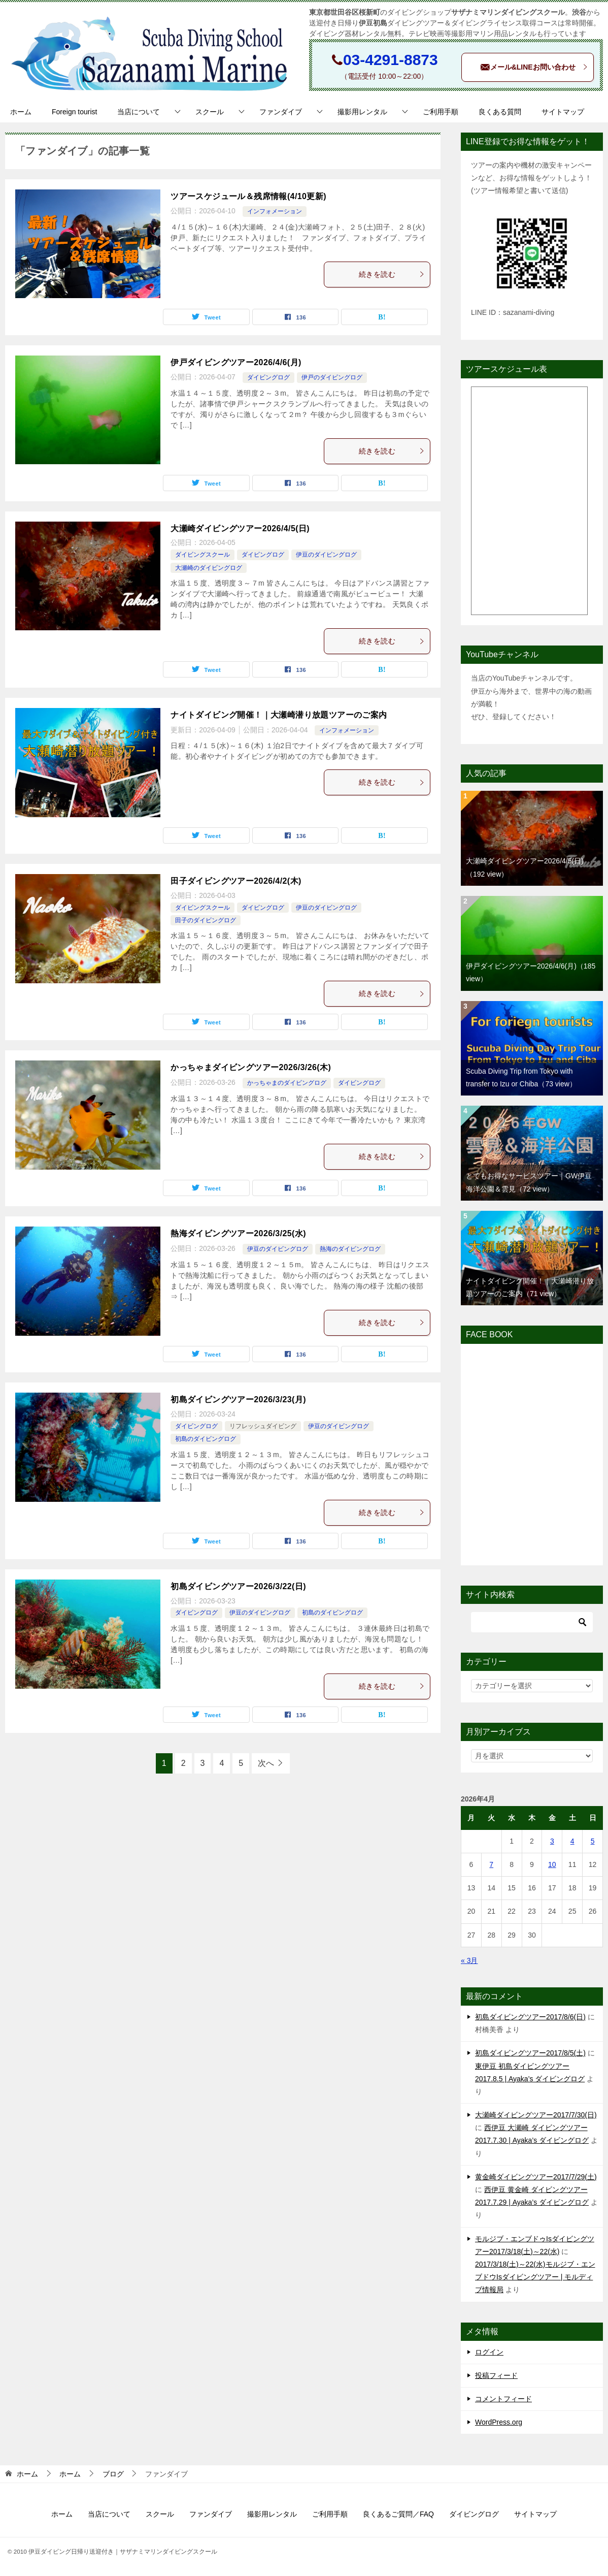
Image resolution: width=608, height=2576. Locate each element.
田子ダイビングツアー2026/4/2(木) (236, 881)
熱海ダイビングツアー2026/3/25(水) (238, 1233)
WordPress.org (498, 2422)
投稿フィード (496, 2375)
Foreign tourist (74, 112)
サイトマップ (563, 112)
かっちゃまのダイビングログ (286, 1082)
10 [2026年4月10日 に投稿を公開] (552, 1864)
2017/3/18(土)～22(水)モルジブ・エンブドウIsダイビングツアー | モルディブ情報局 (535, 2277)
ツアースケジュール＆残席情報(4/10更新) (248, 196)
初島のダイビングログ (205, 1438)
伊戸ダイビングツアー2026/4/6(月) (236, 362)
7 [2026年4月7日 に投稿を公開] (491, 1864)
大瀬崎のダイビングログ (208, 567)
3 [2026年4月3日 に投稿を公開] (552, 1841)
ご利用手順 (440, 112)
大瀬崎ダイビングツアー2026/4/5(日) (240, 528)
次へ (266, 1763)
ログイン (489, 2352)
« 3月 (469, 1960)
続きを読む (392, 274)
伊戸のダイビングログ (331, 377)
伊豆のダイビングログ (326, 554)
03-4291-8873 (390, 59)
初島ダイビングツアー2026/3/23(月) (238, 1399)
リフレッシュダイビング (262, 1426)
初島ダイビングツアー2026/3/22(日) (238, 1586)
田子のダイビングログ (205, 920)
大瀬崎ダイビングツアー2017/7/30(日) (536, 2115)
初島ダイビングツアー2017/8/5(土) (530, 2053)
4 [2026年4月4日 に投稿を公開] (572, 1841)
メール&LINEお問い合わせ (534, 67)
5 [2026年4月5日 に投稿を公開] (593, 1841)
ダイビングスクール (202, 554)
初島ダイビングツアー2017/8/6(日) (530, 2017)
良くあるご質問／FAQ (398, 2514)
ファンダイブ (280, 112)
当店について (138, 112)
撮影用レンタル (362, 112)
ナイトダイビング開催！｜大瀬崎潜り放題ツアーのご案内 (279, 715)
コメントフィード (503, 2399)
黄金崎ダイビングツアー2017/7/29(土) (536, 2177)
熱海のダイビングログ (350, 1248)
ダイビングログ (268, 377)
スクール (209, 112)
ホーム (20, 112)
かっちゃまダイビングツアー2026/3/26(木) (251, 1067)
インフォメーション (274, 211)
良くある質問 (500, 112)
